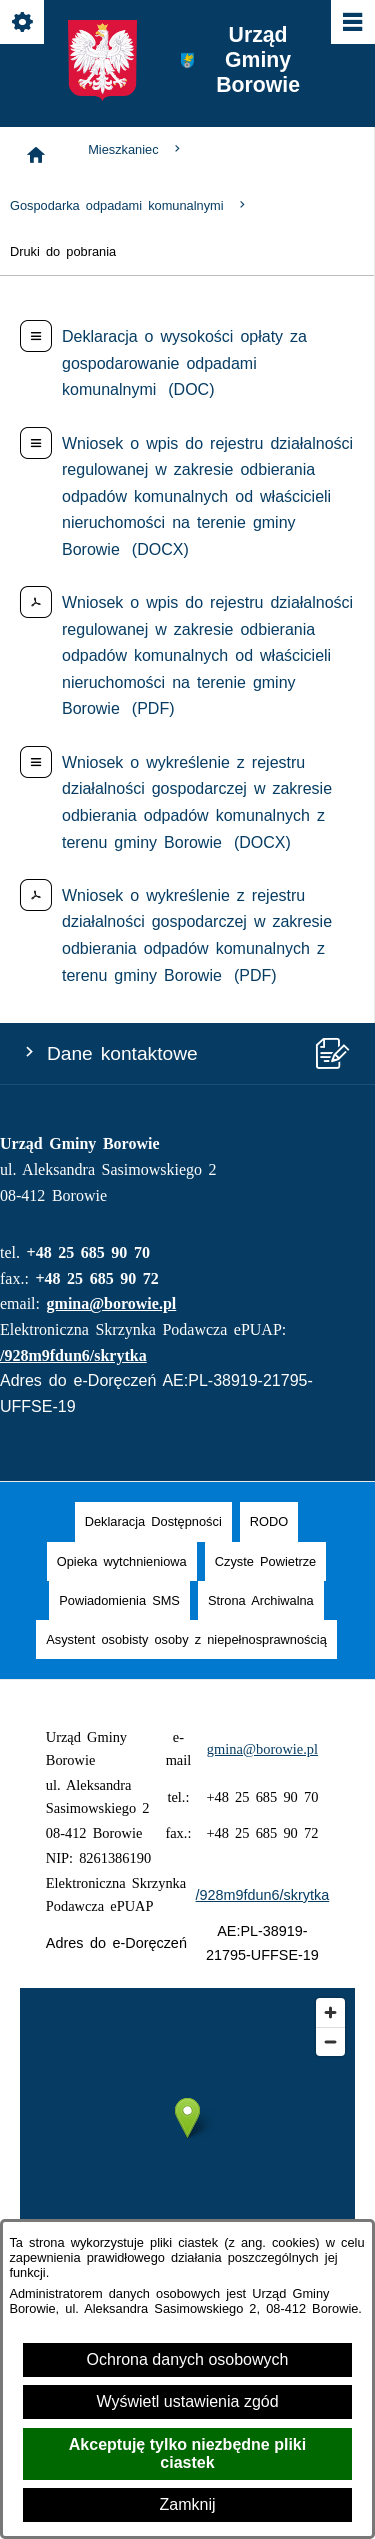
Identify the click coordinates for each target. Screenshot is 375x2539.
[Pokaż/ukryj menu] (351, 23)
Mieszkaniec (136, 149)
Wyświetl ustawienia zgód (187, 2401)
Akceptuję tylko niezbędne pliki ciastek (187, 2453)
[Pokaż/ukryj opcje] (23, 23)
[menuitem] (153, 1521)
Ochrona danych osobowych (188, 2359)
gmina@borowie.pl (112, 1303)
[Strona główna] (36, 155)
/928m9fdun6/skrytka (73, 1355)
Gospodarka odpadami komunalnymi (129, 205)
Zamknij (187, 2504)
